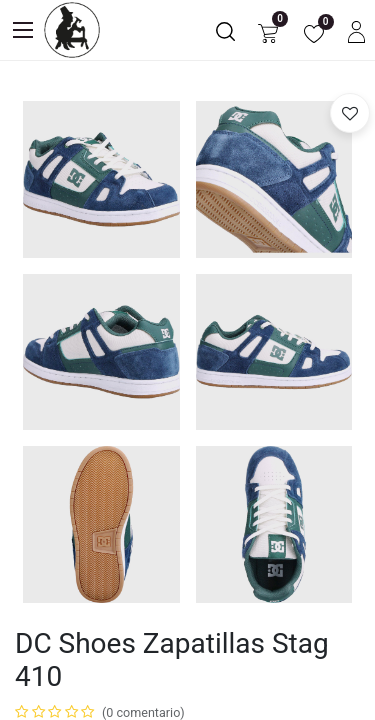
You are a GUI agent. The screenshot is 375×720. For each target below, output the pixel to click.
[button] (350, 113)
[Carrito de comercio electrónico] (268, 30)
